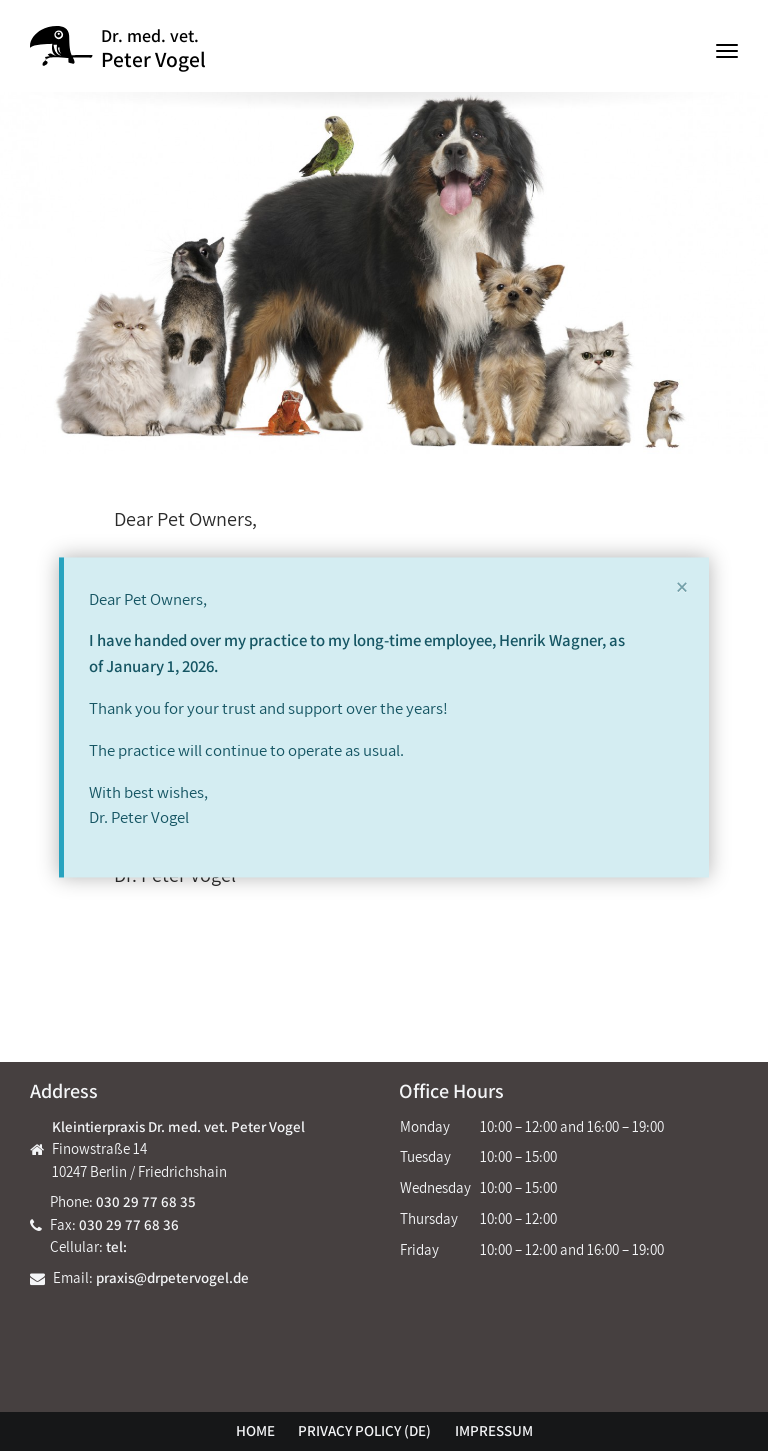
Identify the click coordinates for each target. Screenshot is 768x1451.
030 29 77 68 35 (146, 1201)
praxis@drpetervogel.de (172, 1277)
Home (255, 1430)
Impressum (494, 1430)
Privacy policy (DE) (364, 1430)
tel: (116, 1246)
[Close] (682, 587)
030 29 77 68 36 (129, 1224)
